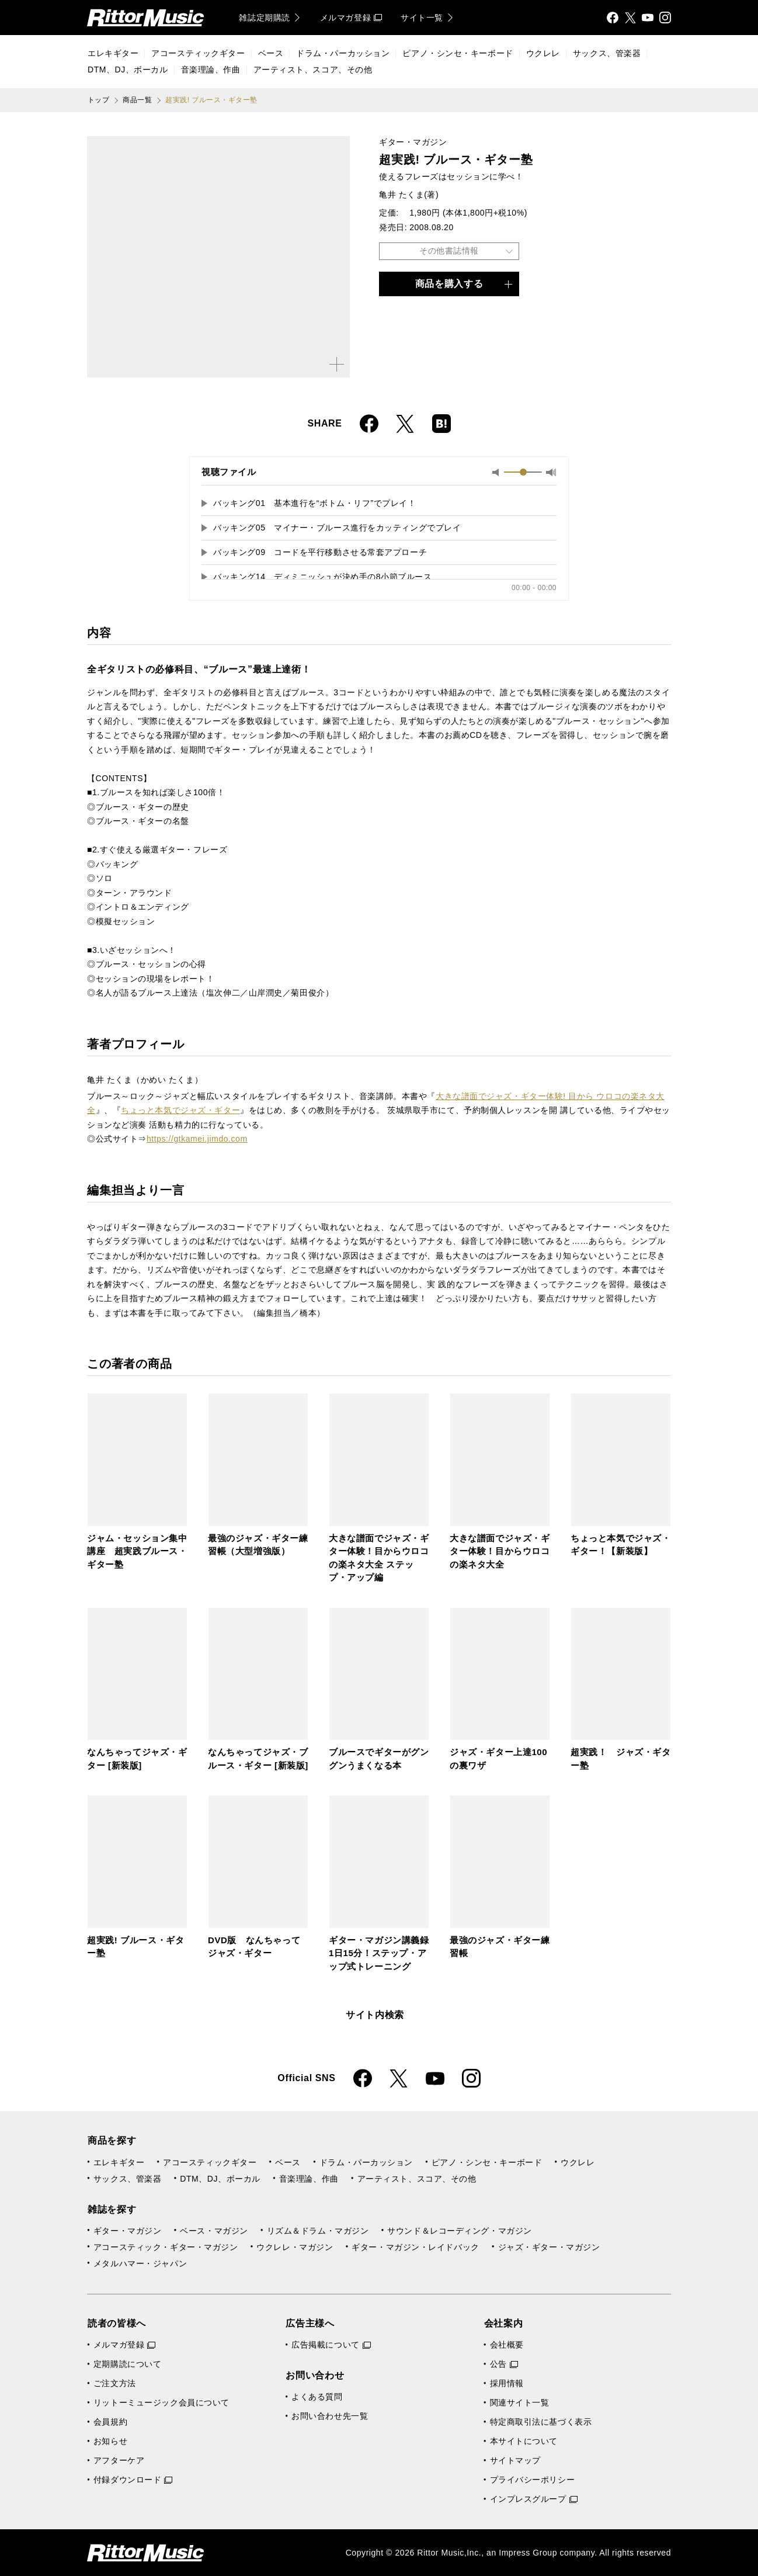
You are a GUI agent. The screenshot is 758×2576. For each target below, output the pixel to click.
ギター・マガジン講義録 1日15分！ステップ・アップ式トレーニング (383, 1953)
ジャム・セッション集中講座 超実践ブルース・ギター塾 (137, 1551)
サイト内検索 (375, 2015)
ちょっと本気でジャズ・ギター (180, 1110)
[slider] (523, 472)
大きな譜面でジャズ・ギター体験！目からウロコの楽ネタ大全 (500, 1551)
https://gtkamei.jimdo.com (197, 1138)
